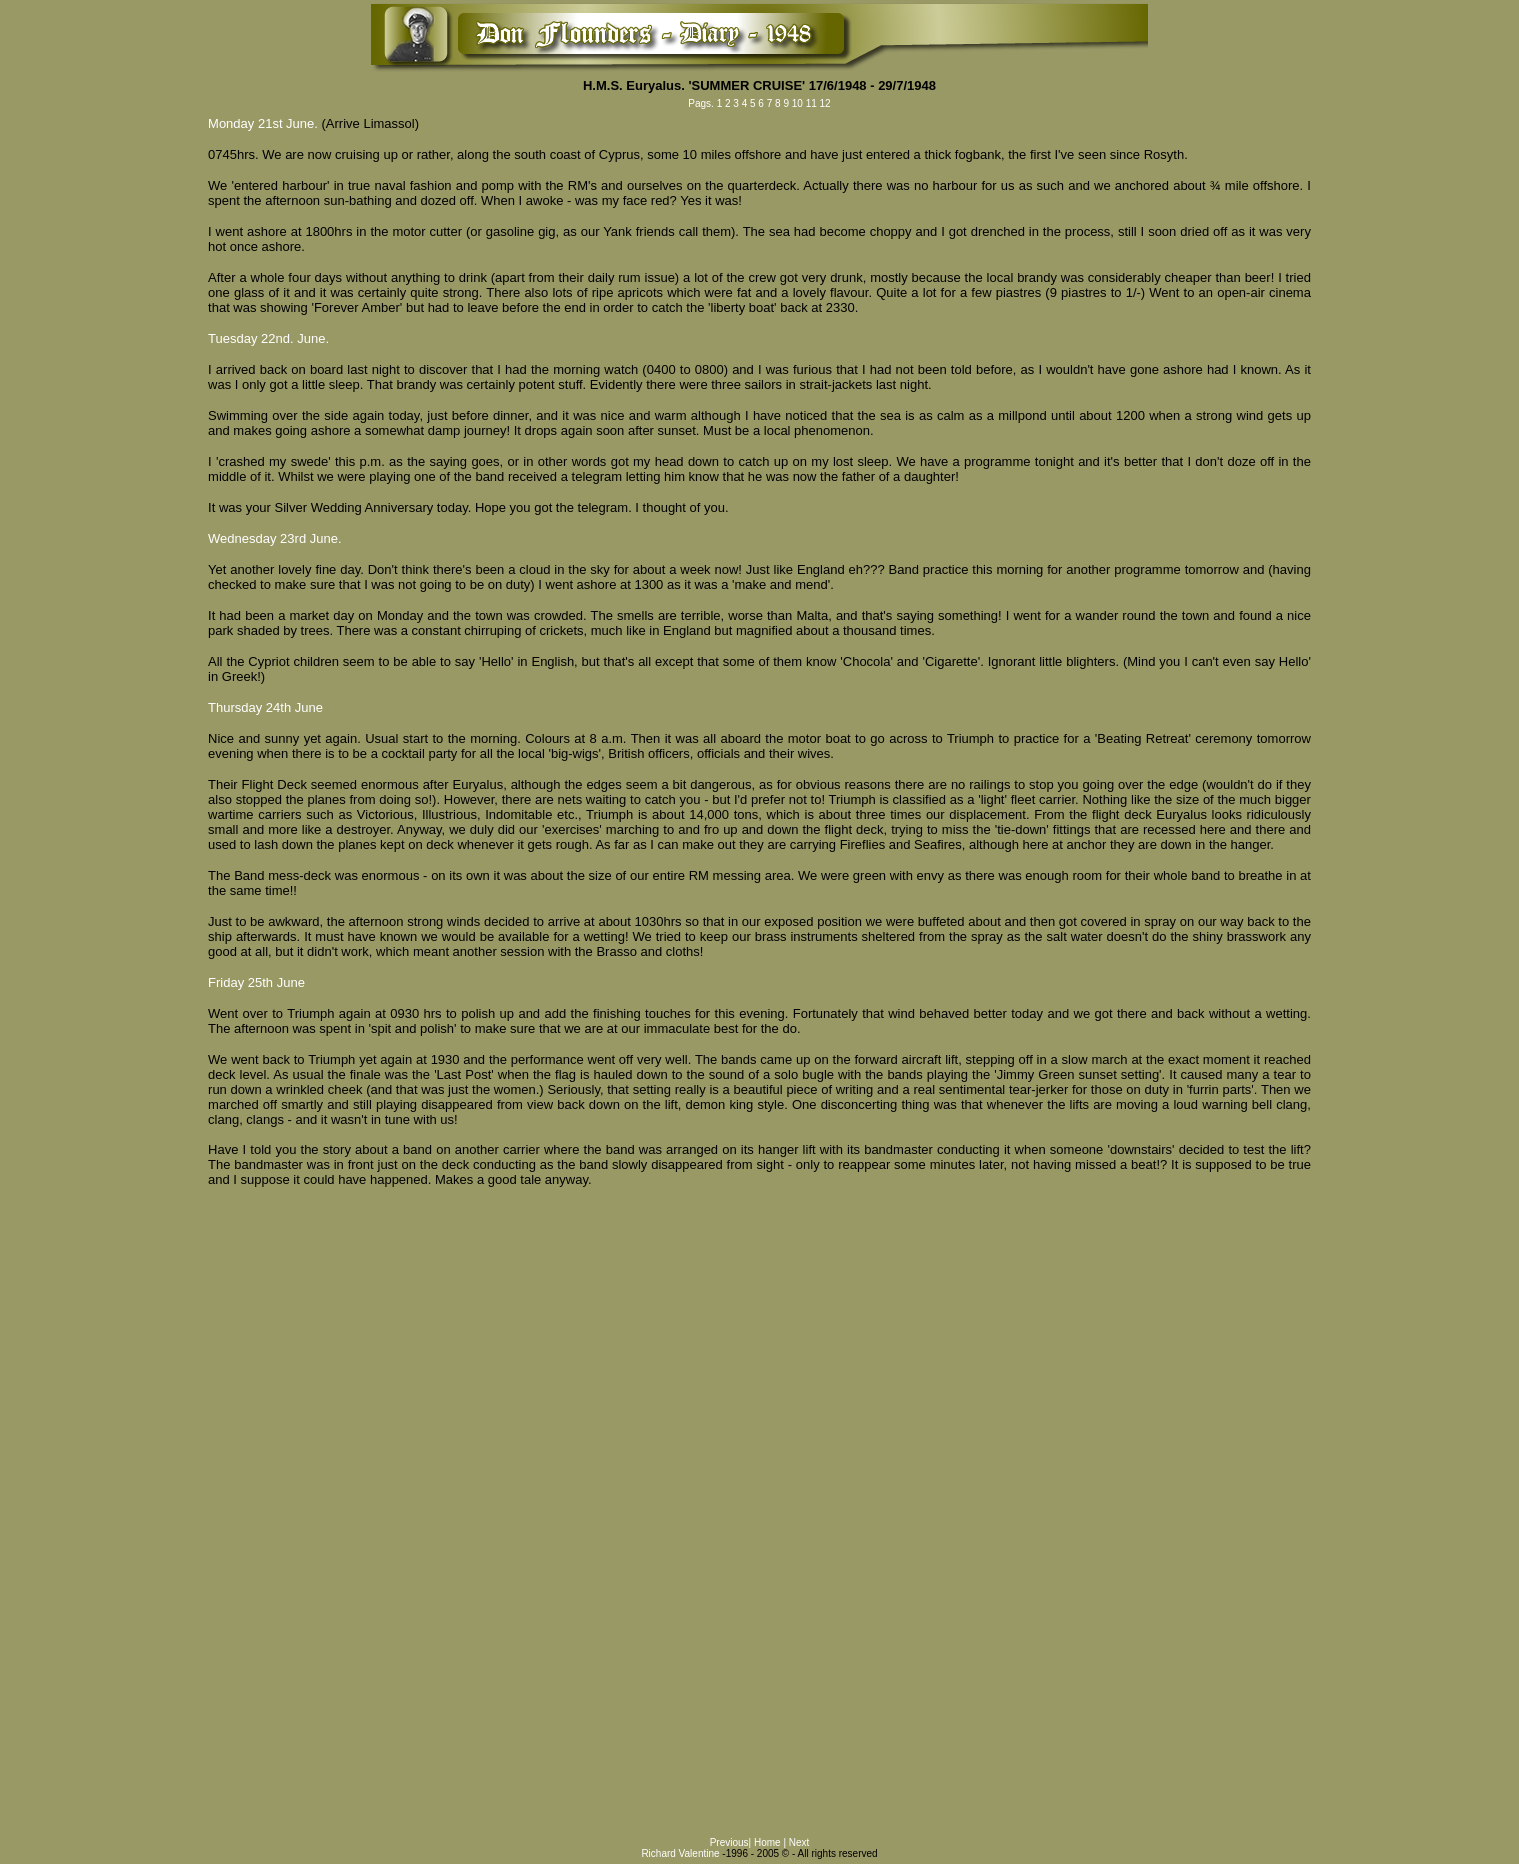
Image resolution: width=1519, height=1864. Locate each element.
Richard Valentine (680, 1853)
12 (824, 103)
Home (768, 1842)
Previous (729, 1842)
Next (799, 1842)
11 (811, 103)
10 (797, 103)
